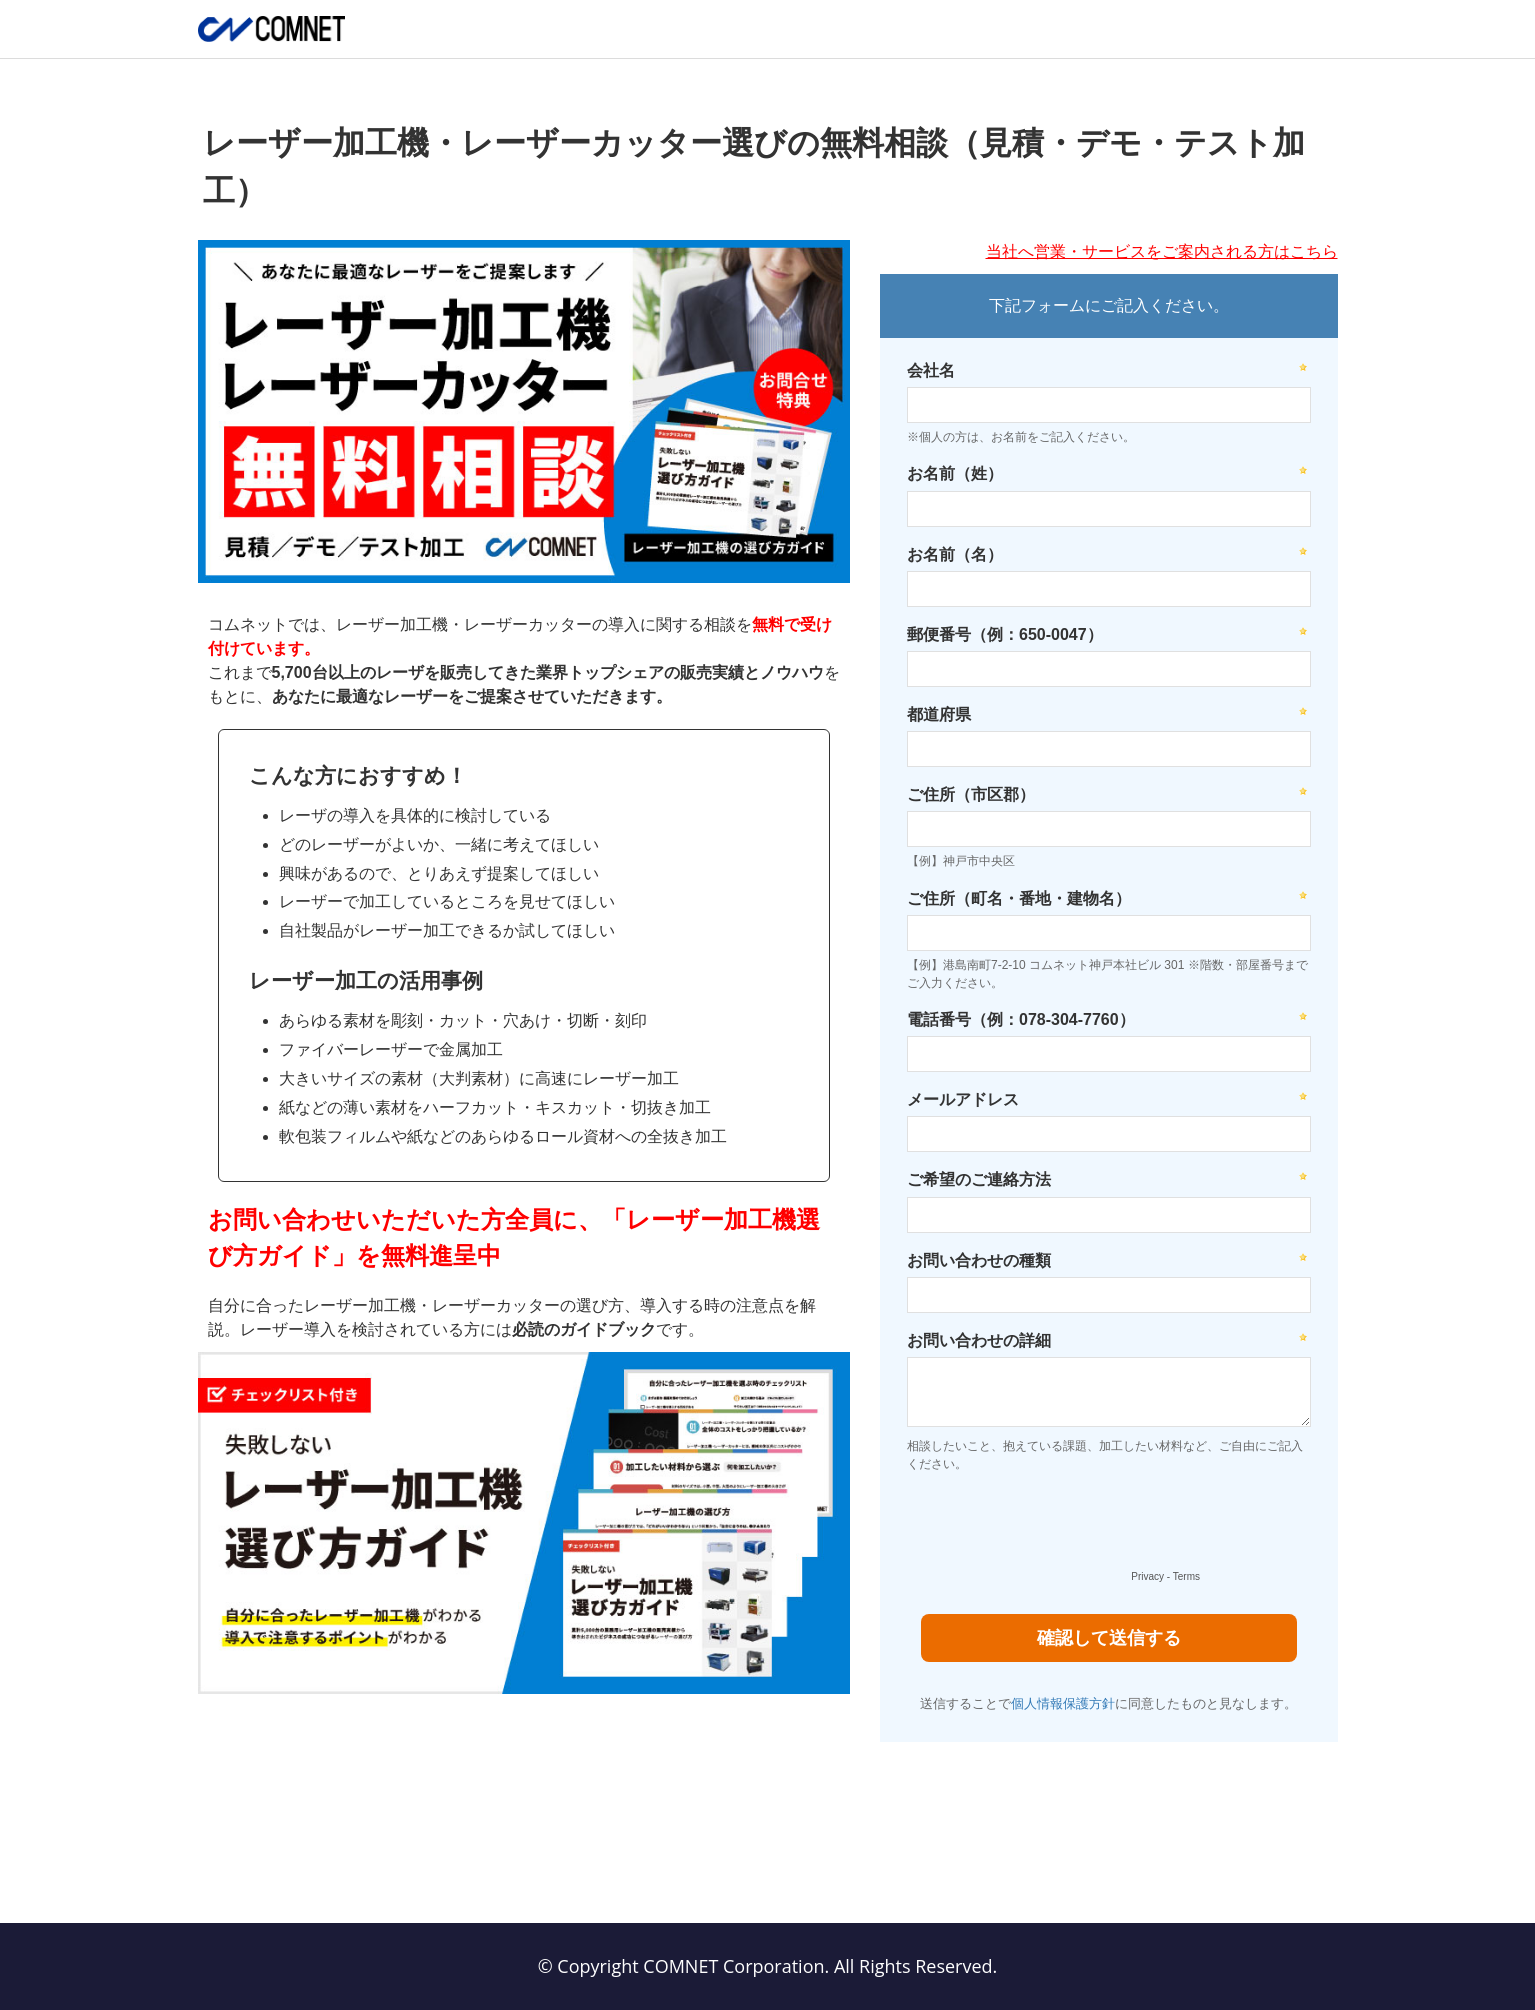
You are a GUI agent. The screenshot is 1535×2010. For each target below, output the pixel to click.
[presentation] (1052, 1526)
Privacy (1147, 1576)
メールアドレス (963, 1099)
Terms (1186, 1576)
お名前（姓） (955, 473)
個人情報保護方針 (1063, 1703)
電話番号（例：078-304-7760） (1021, 1019)
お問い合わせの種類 (979, 1260)
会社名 (931, 370)
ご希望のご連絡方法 (979, 1179)
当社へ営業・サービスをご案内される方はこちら (1162, 251)
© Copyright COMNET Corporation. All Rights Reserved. (768, 1966)
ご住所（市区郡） (971, 794)
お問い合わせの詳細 (979, 1340)
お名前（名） (955, 554)
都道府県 (939, 714)
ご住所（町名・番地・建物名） (1019, 898)
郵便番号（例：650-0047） (1005, 634)
